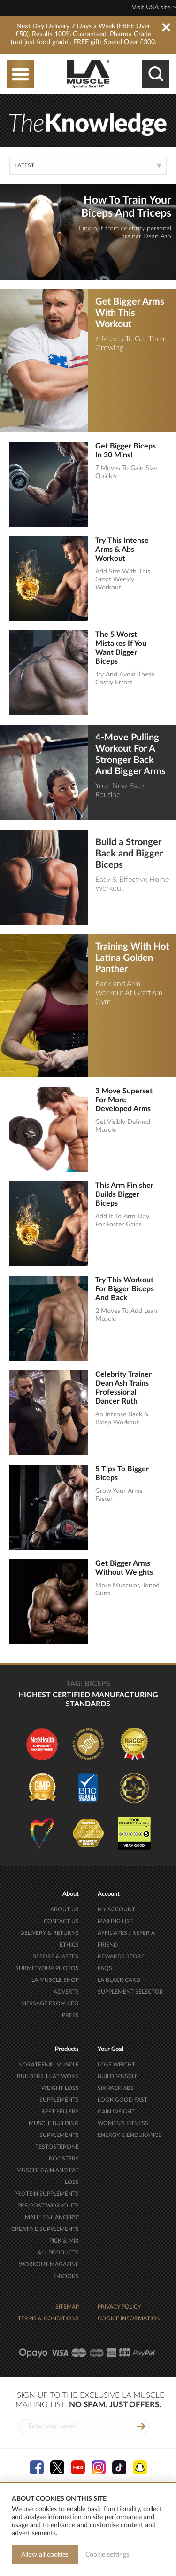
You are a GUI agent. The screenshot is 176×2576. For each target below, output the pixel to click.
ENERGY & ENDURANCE (129, 2135)
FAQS (105, 1968)
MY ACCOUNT (116, 1909)
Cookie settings (107, 2555)
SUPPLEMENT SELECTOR (130, 1992)
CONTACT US (61, 1921)
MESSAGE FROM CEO (50, 2003)
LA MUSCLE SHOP (55, 1980)
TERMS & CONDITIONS (48, 2318)
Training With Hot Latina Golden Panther (132, 958)
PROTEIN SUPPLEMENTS (46, 2194)
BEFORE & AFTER (55, 1956)
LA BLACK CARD (119, 1980)
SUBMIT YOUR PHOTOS (47, 1968)
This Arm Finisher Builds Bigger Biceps (124, 1194)
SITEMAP (67, 2306)
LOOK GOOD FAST (122, 2100)
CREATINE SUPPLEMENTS (45, 2229)
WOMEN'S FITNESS (123, 2123)
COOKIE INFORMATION (129, 2318)
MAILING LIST (115, 1921)
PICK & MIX (64, 2241)
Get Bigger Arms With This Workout (129, 313)
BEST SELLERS (60, 2111)
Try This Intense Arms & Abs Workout (122, 549)
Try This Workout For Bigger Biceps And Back (124, 1289)
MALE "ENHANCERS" (52, 2217)
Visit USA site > (154, 7)
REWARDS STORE (121, 1956)
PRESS (70, 2015)
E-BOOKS (66, 2276)
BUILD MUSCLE (118, 2076)
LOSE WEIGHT (116, 2064)
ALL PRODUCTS (58, 2252)
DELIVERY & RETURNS (49, 1933)
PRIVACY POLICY (119, 2306)
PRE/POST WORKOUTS (48, 2205)
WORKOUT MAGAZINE (49, 2264)
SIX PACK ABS (116, 2088)
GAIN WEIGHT (116, 2111)
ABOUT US (64, 1909)
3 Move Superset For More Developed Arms (124, 1100)
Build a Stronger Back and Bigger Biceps (129, 854)
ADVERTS (66, 1992)
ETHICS (69, 1945)
